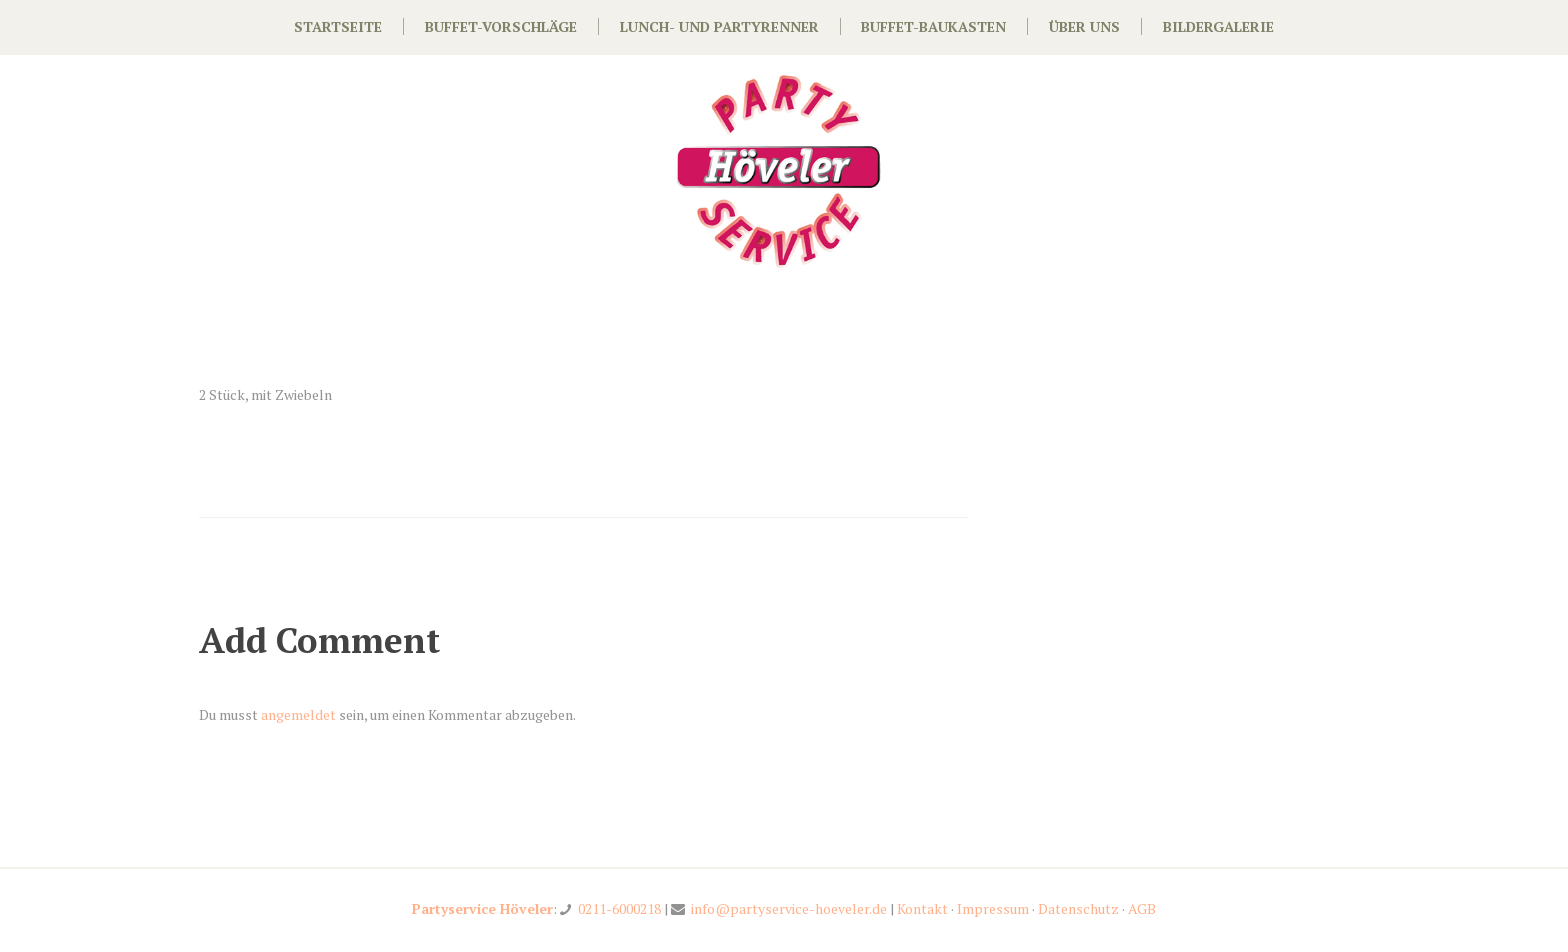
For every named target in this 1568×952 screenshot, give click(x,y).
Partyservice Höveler (482, 908)
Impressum (993, 908)
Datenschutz (1078, 908)
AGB (1142, 908)
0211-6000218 (619, 908)
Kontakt (922, 908)
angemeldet (298, 714)
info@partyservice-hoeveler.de (789, 908)
